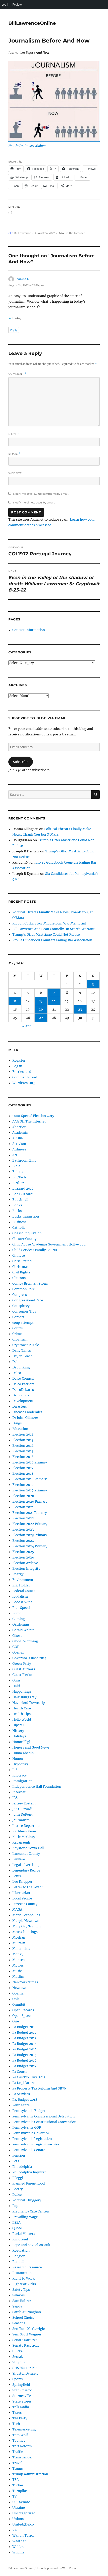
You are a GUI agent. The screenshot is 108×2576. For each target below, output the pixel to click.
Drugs (17, 1423)
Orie (15, 2021)
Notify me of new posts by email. (34, 502)
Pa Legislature (23, 2083)
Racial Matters (23, 2234)
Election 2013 (22, 1440)
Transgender (22, 2457)
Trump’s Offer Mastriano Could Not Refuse (46, 934)
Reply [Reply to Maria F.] (13, 330)
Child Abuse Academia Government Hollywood (49, 1244)
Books (17, 1205)
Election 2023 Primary (29, 1535)
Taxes (17, 2413)
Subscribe (20, 762)
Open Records (23, 2010)
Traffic (17, 2452)
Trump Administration (30, 2474)
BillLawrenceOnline (32, 23)
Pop (15, 2206)
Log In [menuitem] (5, 4)
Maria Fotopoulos (26, 1915)
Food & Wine (22, 1602)
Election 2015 (22, 1451)
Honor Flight (22, 1742)
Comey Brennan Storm (30, 1283)
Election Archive (25, 1563)
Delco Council (23, 1378)
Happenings (21, 1691)
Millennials (21, 1949)
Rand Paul (20, 2239)
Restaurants (21, 2273)
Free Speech (21, 1608)
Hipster (18, 1725)
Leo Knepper (22, 1881)
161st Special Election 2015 (33, 1116)
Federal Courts (23, 1591)
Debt (16, 1362)
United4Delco (23, 2524)
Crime (17, 1334)
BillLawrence (22, 233)
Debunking (21, 1367)
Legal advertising (26, 1865)
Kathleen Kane (24, 1831)
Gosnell (18, 1652)
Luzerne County (24, 1904)
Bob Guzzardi (22, 1194)
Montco (18, 1960)
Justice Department (27, 1826)
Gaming (18, 1619)
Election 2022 (23, 1518)
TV (14, 2496)
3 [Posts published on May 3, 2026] (93, 984)
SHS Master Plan (25, 2368)
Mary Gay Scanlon (26, 1926)
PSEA (16, 2222)
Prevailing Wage (25, 2217)
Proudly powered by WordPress (56, 2568)
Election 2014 (22, 1446)
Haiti (16, 1686)
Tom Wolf (20, 2435)
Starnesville (21, 2396)
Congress (19, 1295)
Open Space (21, 2016)
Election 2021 (22, 1507)
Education (20, 1429)
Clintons (19, 1278)
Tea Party (19, 2418)
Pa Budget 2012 (24, 2038)
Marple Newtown (25, 1921)
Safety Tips (21, 2290)
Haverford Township (28, 1703)
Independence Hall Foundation (36, 1786)
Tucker (17, 2485)
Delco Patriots (23, 1384)
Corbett (18, 1317)
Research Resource (27, 2267)
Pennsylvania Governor (30, 2133)
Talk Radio (20, 2407)
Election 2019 (23, 1485)
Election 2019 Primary (29, 1490)
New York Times (25, 1982)
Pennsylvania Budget (29, 2111)
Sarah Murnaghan (26, 2312)
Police (17, 2195)
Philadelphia (22, 2167)
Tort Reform (22, 2446)
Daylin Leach (22, 1356)
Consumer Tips (24, 1311)
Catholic (18, 1228)
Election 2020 (23, 1496)
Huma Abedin (23, 1753)
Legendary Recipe (26, 1870)
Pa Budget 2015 (24, 2055)
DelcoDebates (23, 1390)
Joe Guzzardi (22, 1809)
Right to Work (23, 2278)
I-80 (15, 1770)
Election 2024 (23, 1541)
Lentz (16, 1876)
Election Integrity (26, 1568)
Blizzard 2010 (22, 1188)
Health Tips (21, 1714)
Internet (19, 1792)
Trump (17, 2468)
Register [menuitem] (17, 4)
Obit (15, 1999)
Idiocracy (19, 1775)
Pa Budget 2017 (24, 2066)
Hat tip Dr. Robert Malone (27, 146)
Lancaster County (26, 1854)
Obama (17, 1993)
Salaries (18, 2295)
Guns (16, 1680)
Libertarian (21, 1893)
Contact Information (28, 630)
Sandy (17, 2306)
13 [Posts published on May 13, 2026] (41, 1001)
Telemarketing (24, 2429)
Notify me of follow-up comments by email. (41, 493)
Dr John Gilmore (25, 1418)
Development (23, 1401)
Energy (17, 1574)
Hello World (21, 1719)
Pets (15, 2161)
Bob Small (20, 1200)
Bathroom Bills (24, 1160)
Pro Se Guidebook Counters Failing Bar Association (52, 940)
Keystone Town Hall (28, 1848)
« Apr (26, 1026)
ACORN (18, 1138)
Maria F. (23, 279)
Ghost (17, 1636)
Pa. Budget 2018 (24, 2099)
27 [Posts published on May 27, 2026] (41, 1018)
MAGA (17, 1909)
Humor (17, 1759)
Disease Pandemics (27, 1412)
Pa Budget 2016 (24, 2060)
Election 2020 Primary (29, 1501)
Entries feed (21, 1072)
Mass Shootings (25, 1932)
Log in (17, 1066)
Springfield (21, 2385)
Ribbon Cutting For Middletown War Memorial (49, 923)
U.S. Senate (21, 2502)
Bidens (17, 1172)
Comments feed (24, 1077)
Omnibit (18, 2004)
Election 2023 (23, 1529)
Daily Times (21, 1350)
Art (14, 1155)
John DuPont (22, 1814)
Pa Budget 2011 (24, 2032)
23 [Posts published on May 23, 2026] (80, 1009)
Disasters (19, 1406)
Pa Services (21, 2094)
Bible (16, 1166)
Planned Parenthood (28, 2183)
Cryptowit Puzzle (25, 1345)
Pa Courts (19, 2072)
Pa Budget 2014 (24, 2049)
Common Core (23, 1289)
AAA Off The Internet (71, 233)
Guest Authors (23, 1669)
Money (17, 1954)
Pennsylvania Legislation (32, 2139)
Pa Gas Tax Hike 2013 (29, 2077)
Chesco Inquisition (27, 1233)
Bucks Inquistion (25, 1216)
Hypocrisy (20, 1764)
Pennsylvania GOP (26, 2127)
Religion (18, 2256)
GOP (15, 1647)
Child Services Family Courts (34, 1250)
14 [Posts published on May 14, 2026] (54, 1001)
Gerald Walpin (23, 1630)
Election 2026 (23, 1557)
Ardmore (19, 1149)
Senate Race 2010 (26, 2340)
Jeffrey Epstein (24, 1803)
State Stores (22, 2401)
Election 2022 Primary (29, 1524)
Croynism (19, 1339)
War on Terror (23, 2535)
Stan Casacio (22, 2390)
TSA (15, 2480)
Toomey (18, 2440)
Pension (18, 2155)
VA (14, 2530)
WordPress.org (23, 1083)
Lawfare (18, 1859)
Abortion (19, 1127)
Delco (16, 1373)
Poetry (17, 2189)
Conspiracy (21, 1306)
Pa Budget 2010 (24, 2027)
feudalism (20, 1596)
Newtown (19, 1988)
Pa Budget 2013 (24, 2044)
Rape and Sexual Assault (31, 2245)
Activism (19, 1144)
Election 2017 (22, 1468)
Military (18, 1943)
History (18, 1731)
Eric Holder (21, 1585)
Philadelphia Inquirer (29, 2172)
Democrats (20, 1395)
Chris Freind (22, 1261)
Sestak (17, 2357)
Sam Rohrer (21, 2301)
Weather (19, 2541)
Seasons (18, 2323)
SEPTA (17, 2351)
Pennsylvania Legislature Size (35, 2144)
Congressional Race (27, 1300)
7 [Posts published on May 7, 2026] (54, 993)
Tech (16, 2424)
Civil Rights (21, 1272)
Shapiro (18, 2362)
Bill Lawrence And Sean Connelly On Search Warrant (53, 929)
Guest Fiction (22, 1675)
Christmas (20, 1267)
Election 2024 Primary (29, 1546)
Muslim (18, 1977)
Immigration (22, 1781)
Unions (18, 2519)
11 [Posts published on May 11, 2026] (15, 1001)
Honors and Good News (30, 1747)
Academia (20, 1132)
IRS (15, 1798)
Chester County (24, 1239)
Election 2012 (22, 1434)
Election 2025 (23, 1552)
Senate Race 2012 (26, 2345)
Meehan (18, 1937)
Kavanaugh (21, 1842)
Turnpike (19, 2491)
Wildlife (18, 2552)
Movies (18, 1965)
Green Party (21, 1663)
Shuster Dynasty (25, 2373)
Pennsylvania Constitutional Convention (44, 2122)
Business (19, 1222)
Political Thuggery (26, 2200)
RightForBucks (24, 2284)
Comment (17, 374)
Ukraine (18, 2508)
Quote (17, 2228)
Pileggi (17, 2178)
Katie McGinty (23, 1837)
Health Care (21, 1708)
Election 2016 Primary (29, 1462)
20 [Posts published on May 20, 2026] (41, 1009)
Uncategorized (23, 2513)
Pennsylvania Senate (28, 2150)
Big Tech (19, 1177)
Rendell (18, 2262)
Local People (22, 1898)
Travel (17, 2463)
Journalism (21, 1820)
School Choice (23, 2317)
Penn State (21, 2105)
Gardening (20, 1624)
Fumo (16, 1613)
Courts (17, 1328)
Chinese (18, 1255)
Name (14, 434)
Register (18, 1060)
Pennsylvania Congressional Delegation (43, 2116)
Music (17, 1971)
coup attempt (23, 1323)
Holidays (19, 1736)
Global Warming (25, 1641)
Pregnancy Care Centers (31, 2211)
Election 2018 (22, 1473)
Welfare (18, 2547)
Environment (22, 1580)
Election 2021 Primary (29, 1513)
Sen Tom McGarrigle (28, 2329)
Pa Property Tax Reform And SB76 (39, 2088)
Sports (17, 2379)
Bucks (17, 1211)
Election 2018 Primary (29, 1479)
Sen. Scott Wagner (26, 2334)
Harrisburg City (24, 1697)
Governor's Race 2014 (29, 1658)
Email (14, 453)
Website (15, 473)
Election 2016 (23, 1457)
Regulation (21, 2250)
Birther (18, 1183)
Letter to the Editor (27, 1887)
